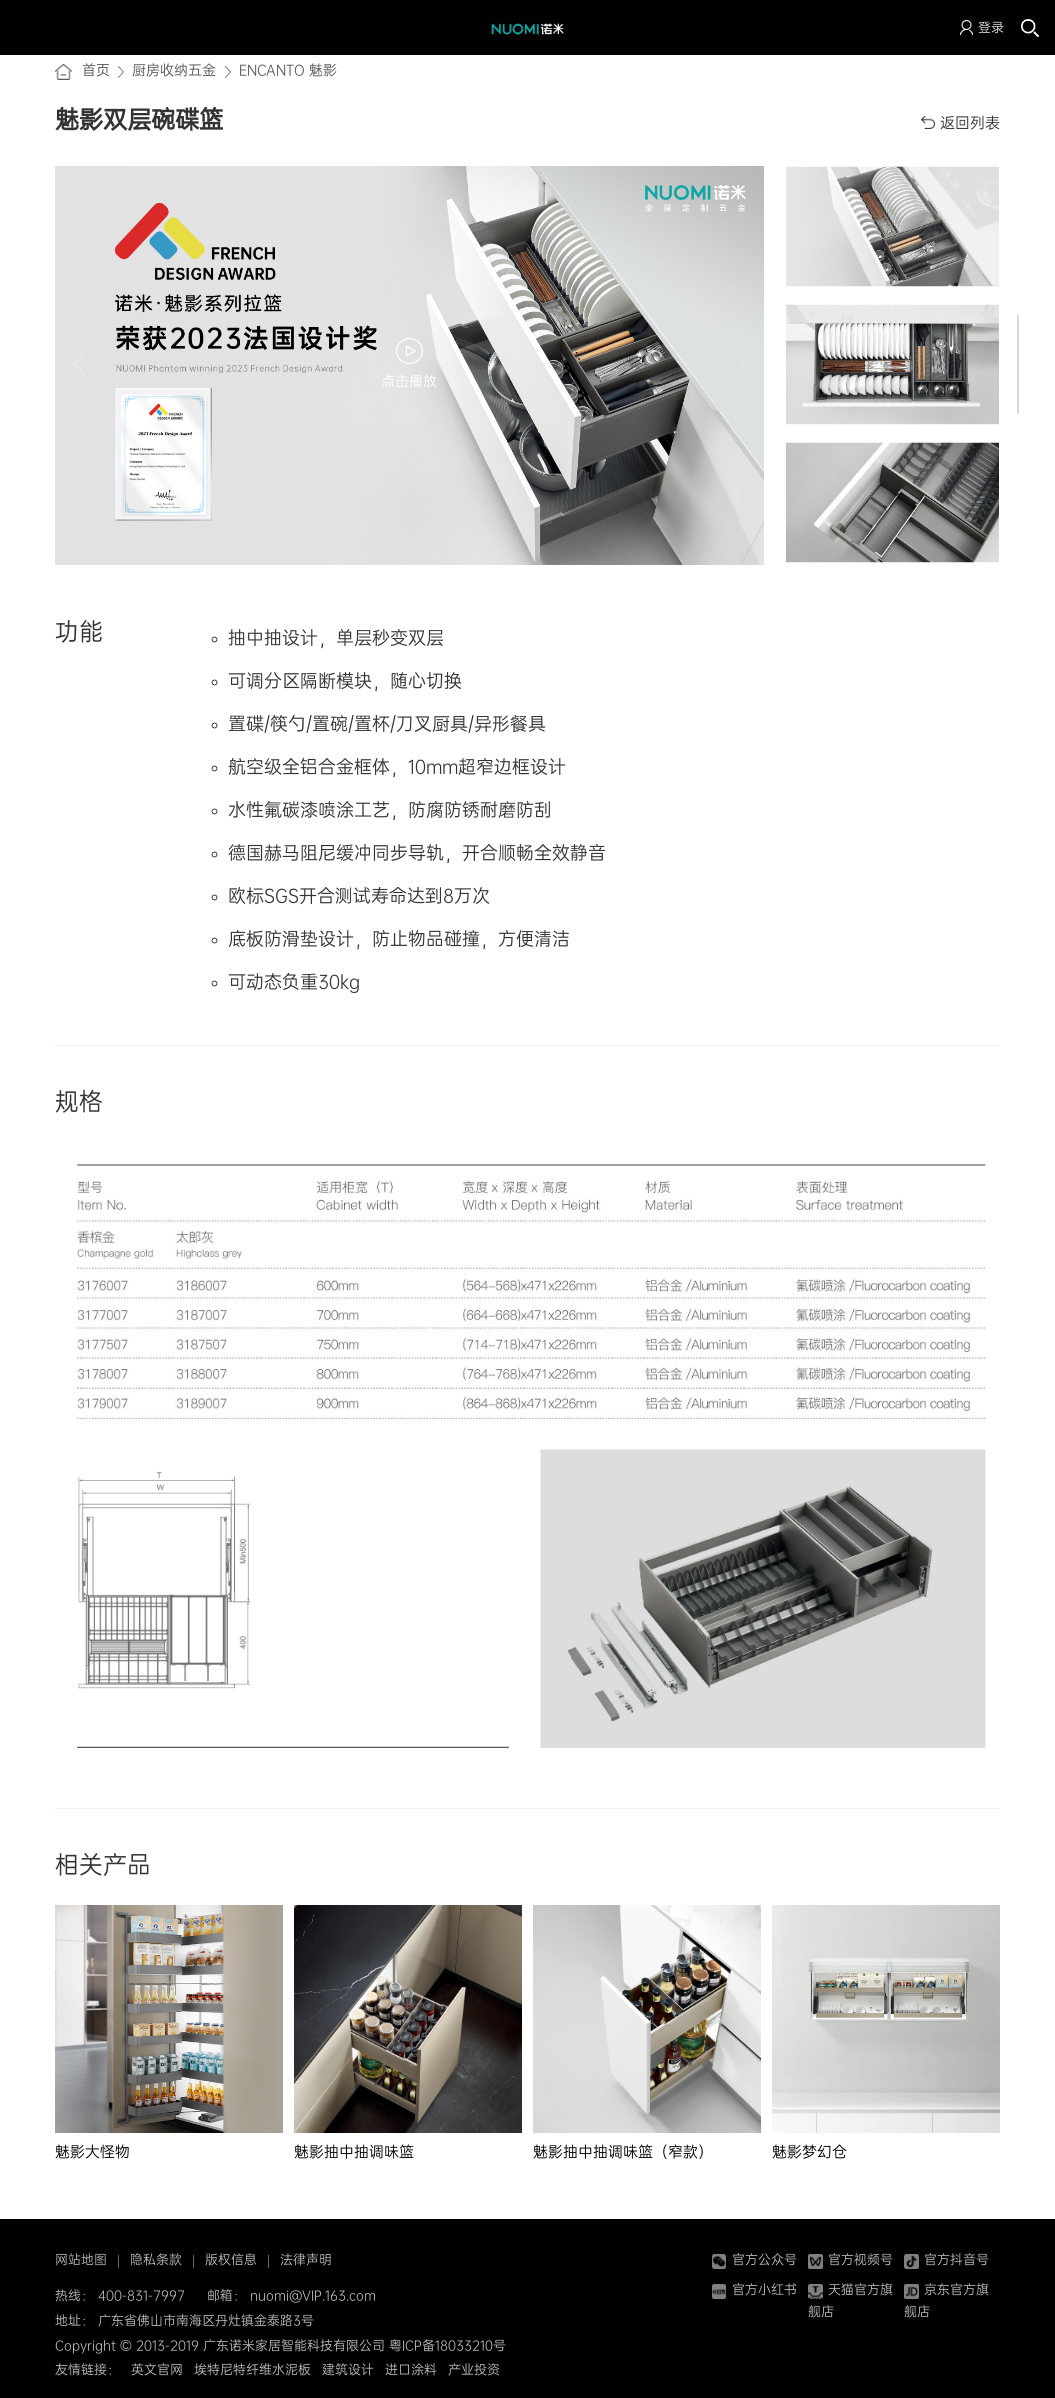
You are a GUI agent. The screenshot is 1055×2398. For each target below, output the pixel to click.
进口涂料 (411, 2369)
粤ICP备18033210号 (447, 2345)
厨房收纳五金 (174, 70)
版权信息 (231, 2259)
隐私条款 (156, 2259)
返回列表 (970, 123)
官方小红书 (754, 2289)
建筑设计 (348, 2369)
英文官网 (157, 2369)
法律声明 (306, 2259)
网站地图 (81, 2259)
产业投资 (474, 2369)
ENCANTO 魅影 (288, 70)
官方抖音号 (946, 2259)
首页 (96, 70)
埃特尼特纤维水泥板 (252, 2369)
